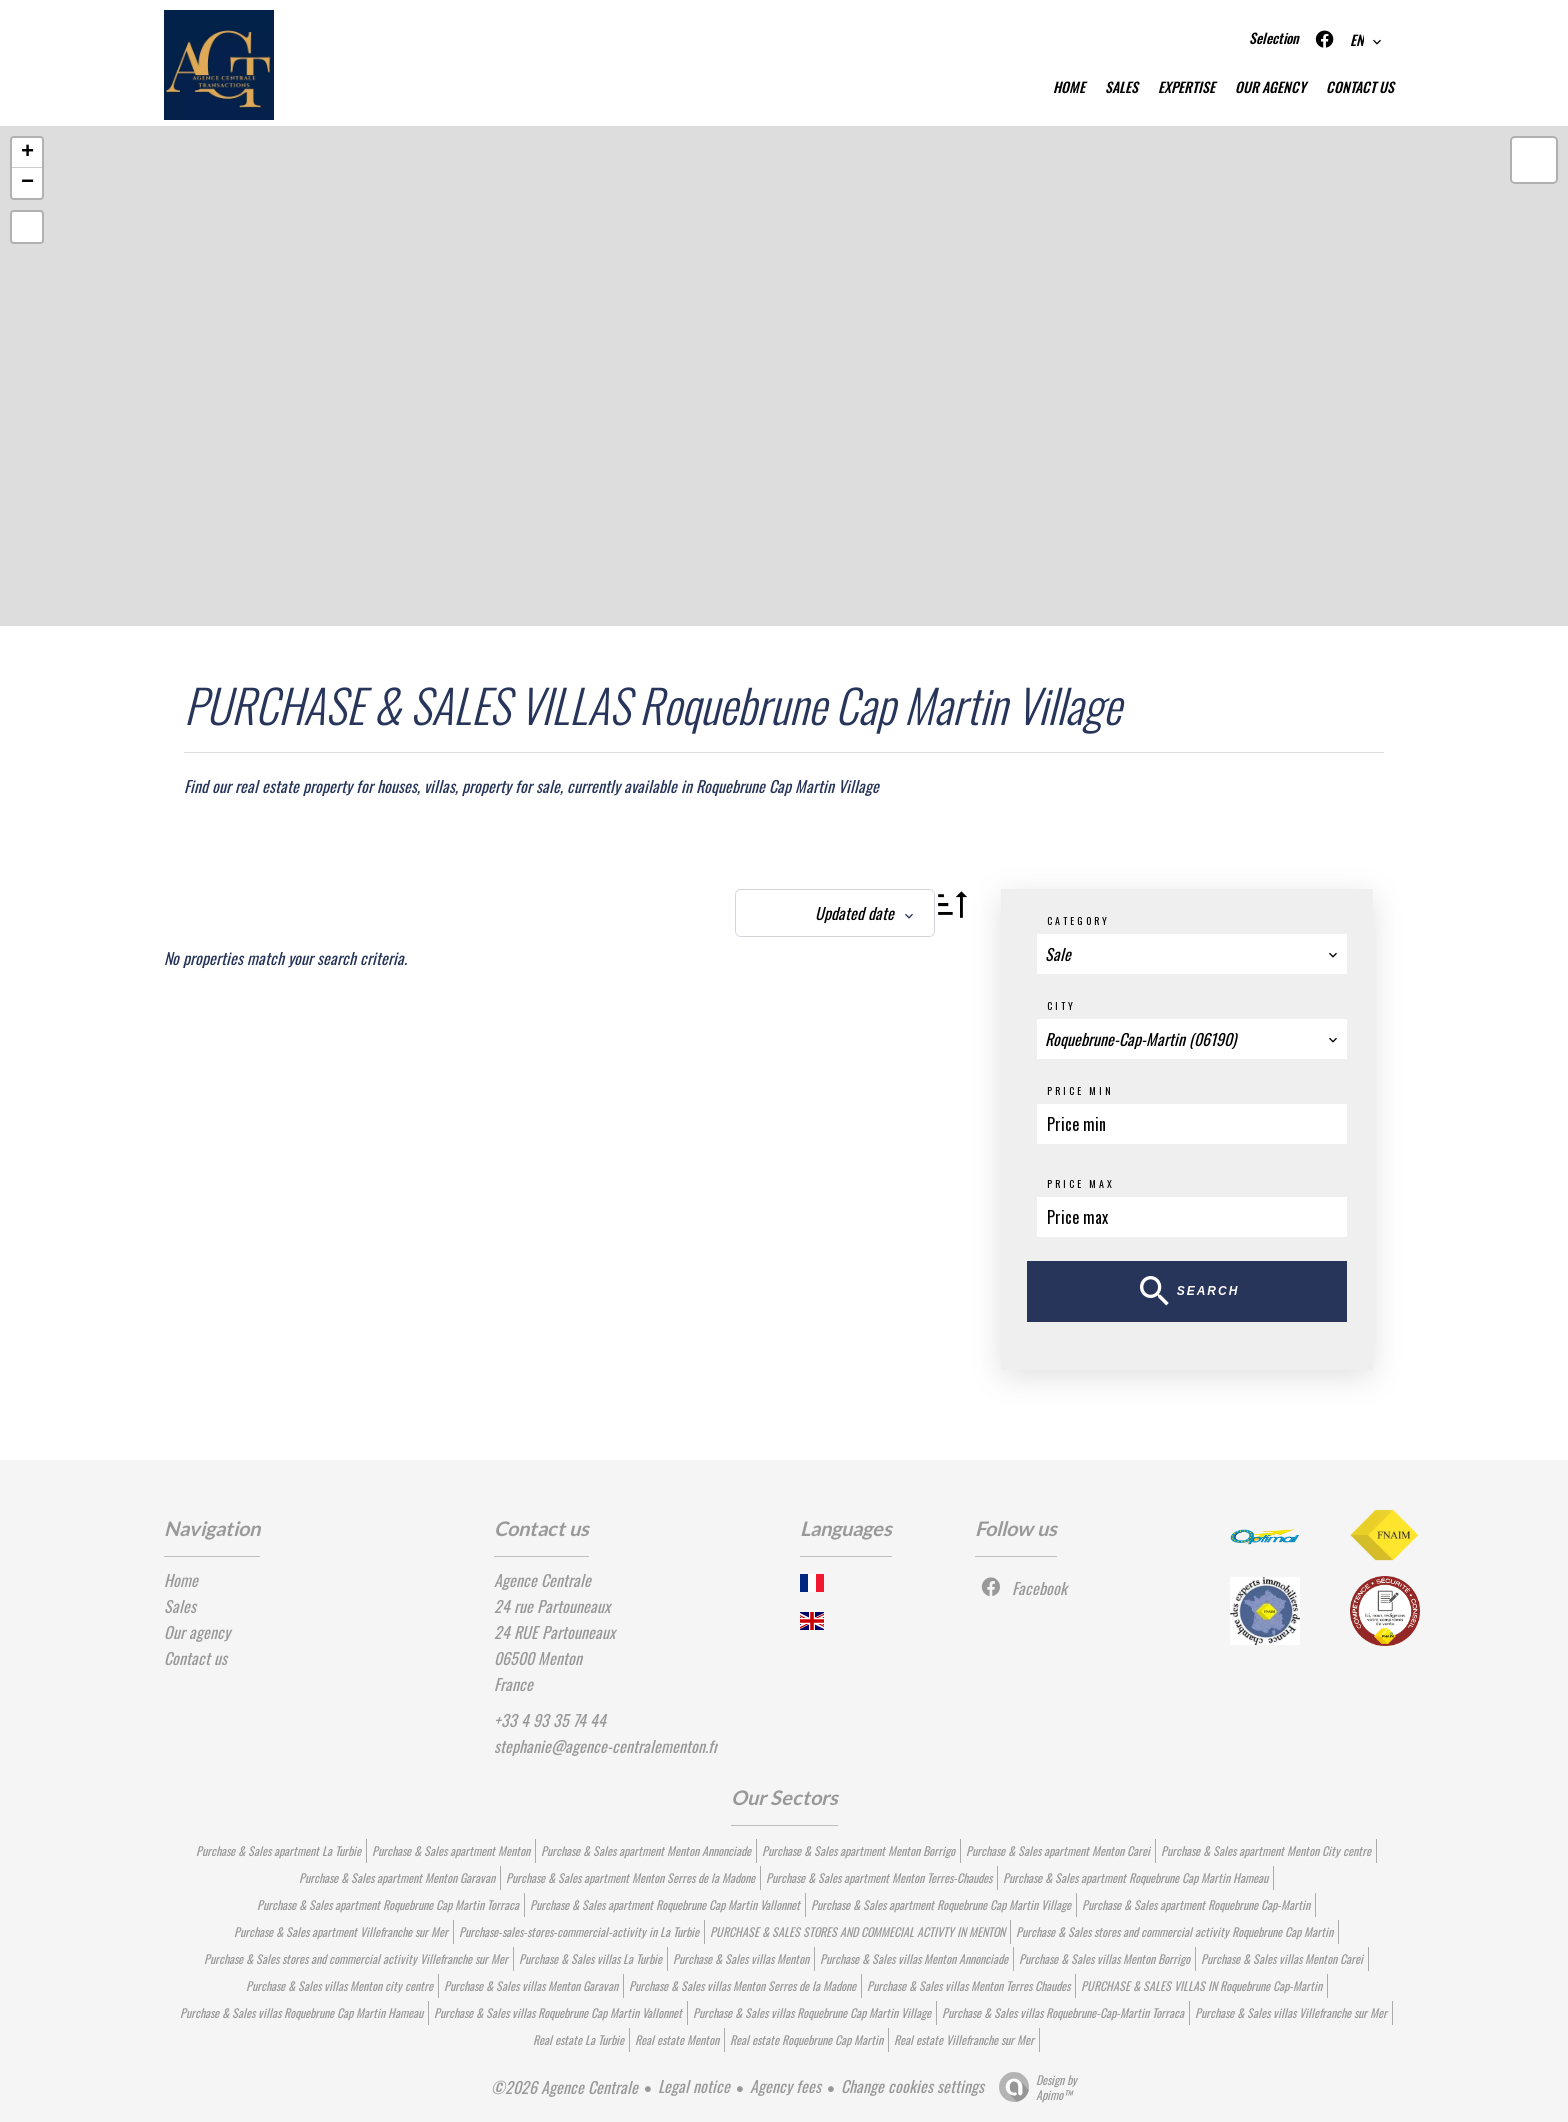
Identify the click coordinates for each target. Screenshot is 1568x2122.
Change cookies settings (912, 2086)
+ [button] (27, 153)
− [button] (27, 183)
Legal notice (694, 2086)
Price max (1081, 1183)
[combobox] (1192, 954)
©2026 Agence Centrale (564, 2087)
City (1061, 1005)
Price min (1080, 1090)
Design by (1033, 2086)
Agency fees (785, 2086)
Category (1078, 920)
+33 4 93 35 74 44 (550, 1720)
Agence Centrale (542, 1580)
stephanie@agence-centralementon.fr (606, 1746)
